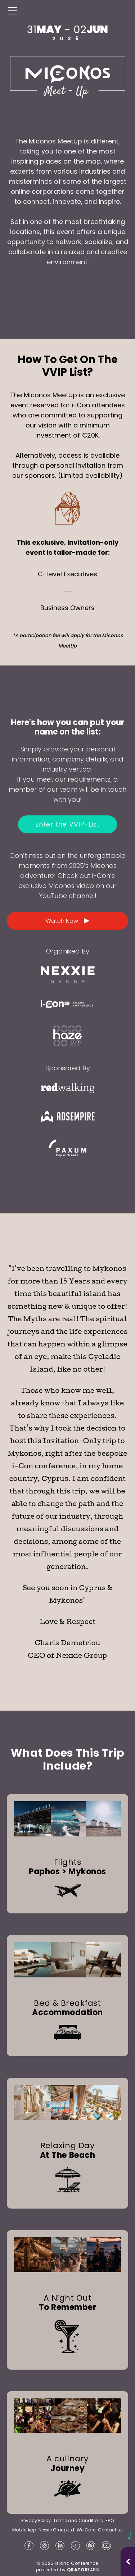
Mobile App (24, 2529)
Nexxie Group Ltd (56, 2529)
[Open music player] (128, 2561)
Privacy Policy (36, 2520)
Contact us (110, 2530)
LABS (83, 2570)
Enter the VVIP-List (67, 824)
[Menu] (12, 11)
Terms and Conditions (78, 2520)
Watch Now (68, 921)
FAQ (109, 2520)
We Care (86, 2529)
